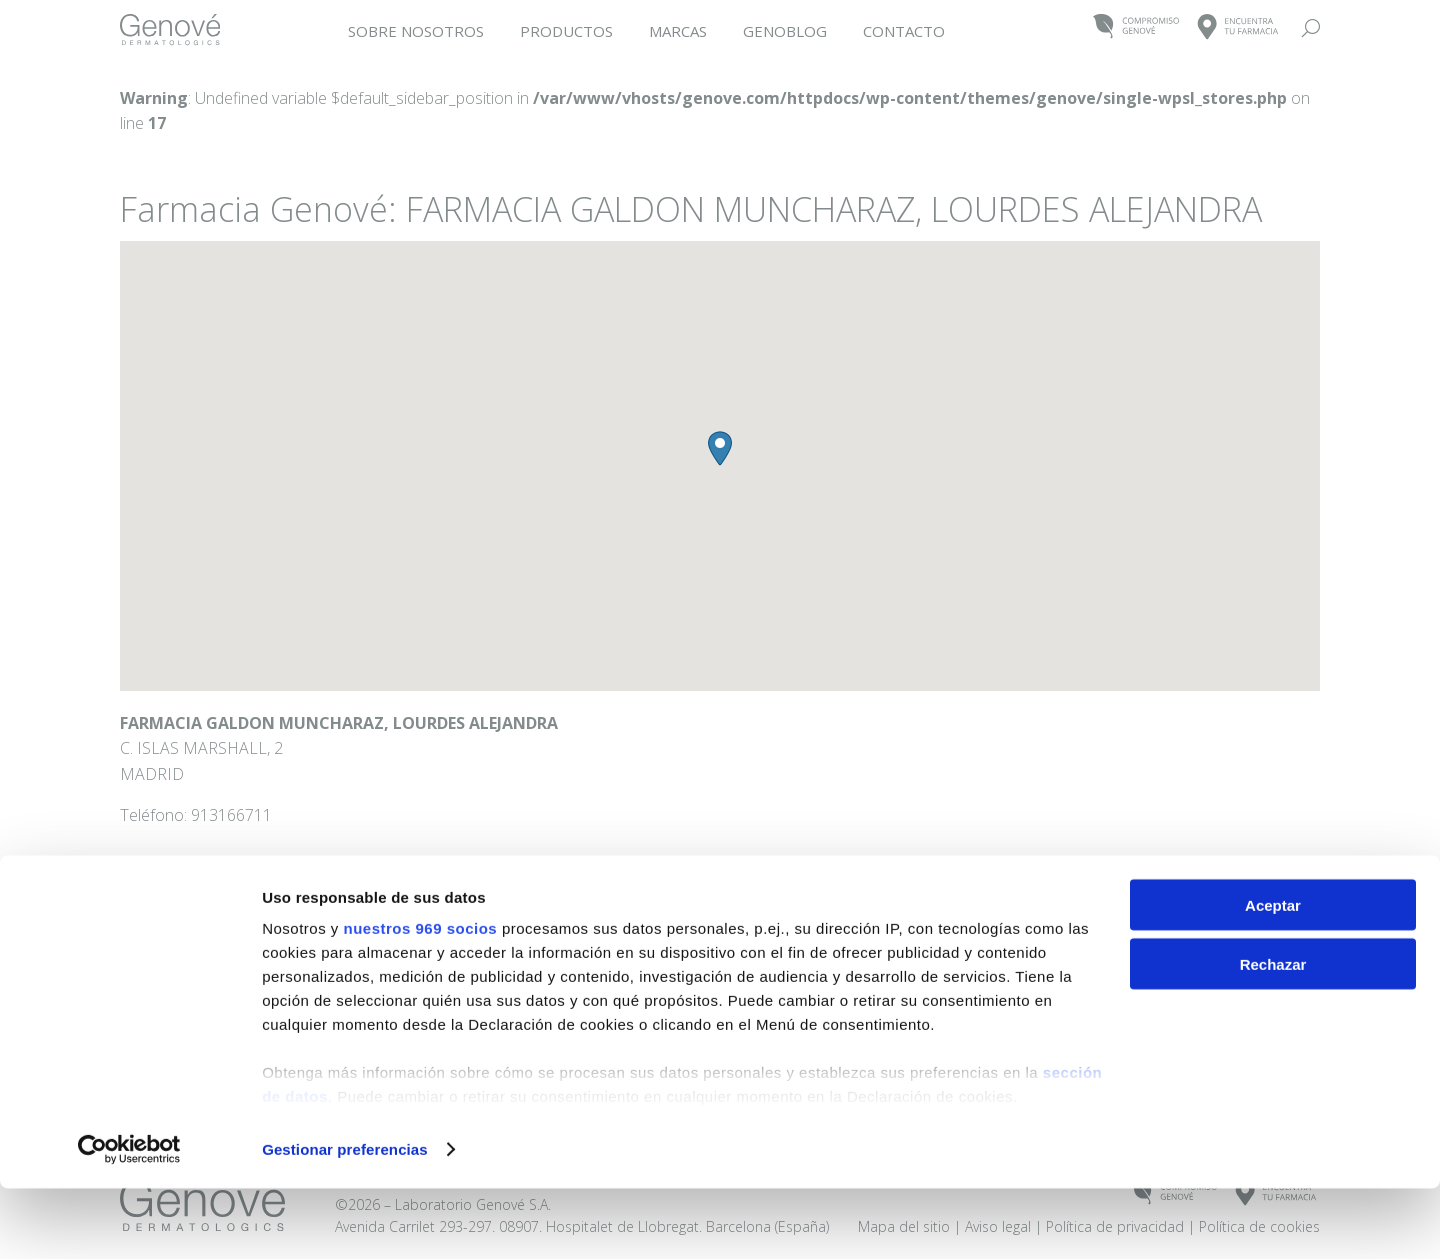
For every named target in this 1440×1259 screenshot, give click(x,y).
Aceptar (1273, 975)
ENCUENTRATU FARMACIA (1238, 27)
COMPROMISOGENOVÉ (1136, 27)
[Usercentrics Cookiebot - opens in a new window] (129, 1220)
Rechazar (1273, 1034)
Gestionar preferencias (345, 1219)
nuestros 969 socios (420, 998)
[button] (720, 448)
